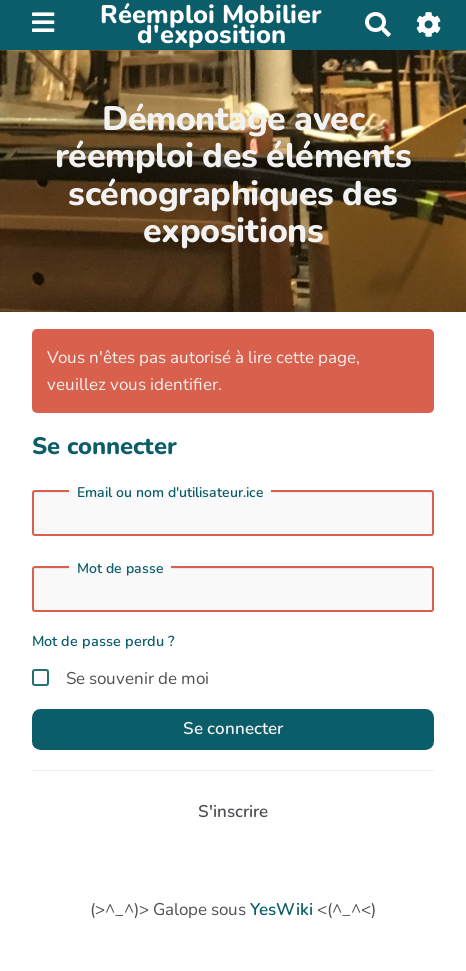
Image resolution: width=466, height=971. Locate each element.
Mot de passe (120, 569)
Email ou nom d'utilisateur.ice (170, 493)
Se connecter (233, 728)
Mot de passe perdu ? (103, 641)
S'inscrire (233, 811)
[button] (429, 24)
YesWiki (281, 909)
